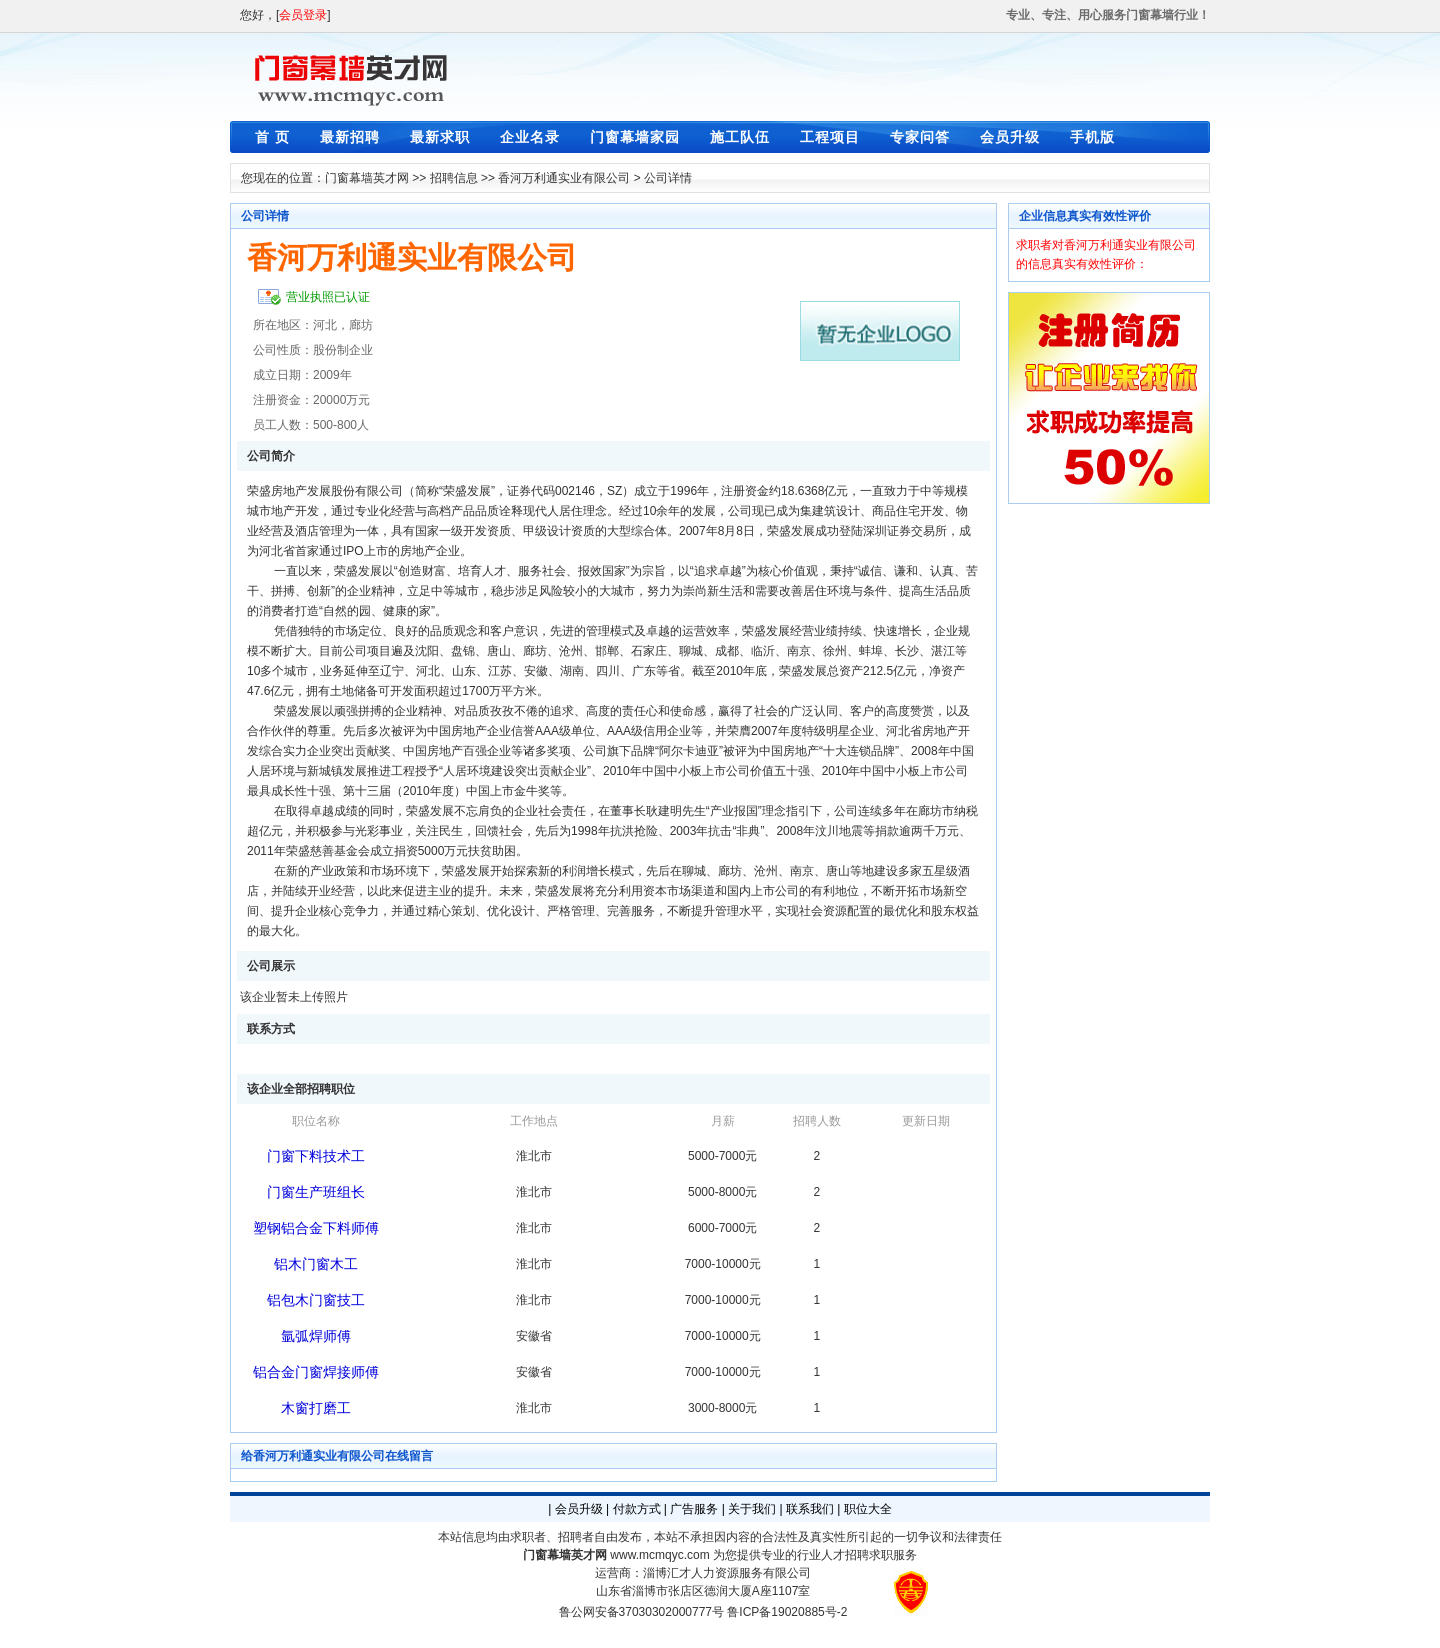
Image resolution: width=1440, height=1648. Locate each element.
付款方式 (637, 1509)
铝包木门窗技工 (316, 1300)
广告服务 (694, 1509)
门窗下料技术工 (316, 1156)
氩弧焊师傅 (316, 1336)
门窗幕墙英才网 (367, 178)
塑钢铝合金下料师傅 (316, 1228)
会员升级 (1010, 137)
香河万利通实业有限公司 (564, 178)
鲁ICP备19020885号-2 (787, 1612)
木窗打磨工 (316, 1408)
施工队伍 (740, 137)
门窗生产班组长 (316, 1192)
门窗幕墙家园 (635, 137)
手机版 (1092, 137)
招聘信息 (454, 178)
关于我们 (752, 1509)
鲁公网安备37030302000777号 (641, 1612)
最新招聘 (350, 137)
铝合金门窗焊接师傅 (316, 1372)
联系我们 (810, 1509)
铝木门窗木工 (316, 1264)
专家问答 (920, 137)
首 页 (272, 137)
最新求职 (440, 137)
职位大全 (868, 1509)
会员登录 (303, 15)
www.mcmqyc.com (659, 1555)
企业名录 (530, 137)
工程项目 (830, 137)
